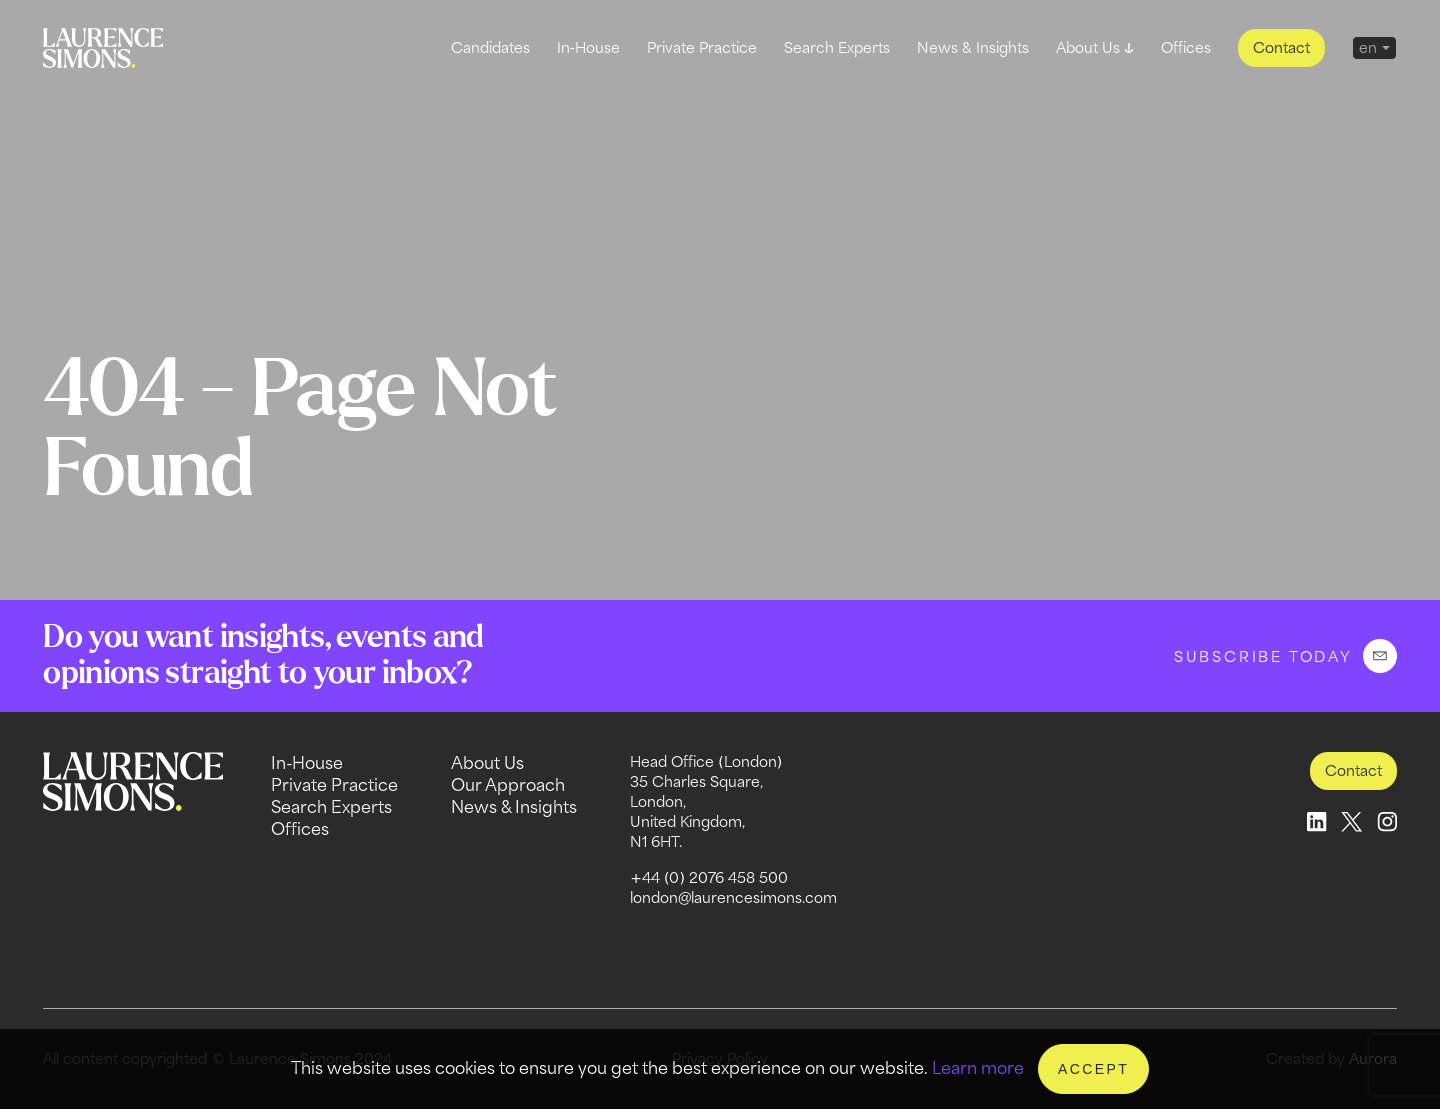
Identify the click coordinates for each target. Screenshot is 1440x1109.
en (1368, 47)
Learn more (978, 1068)
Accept (1093, 1069)
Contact (1281, 47)
